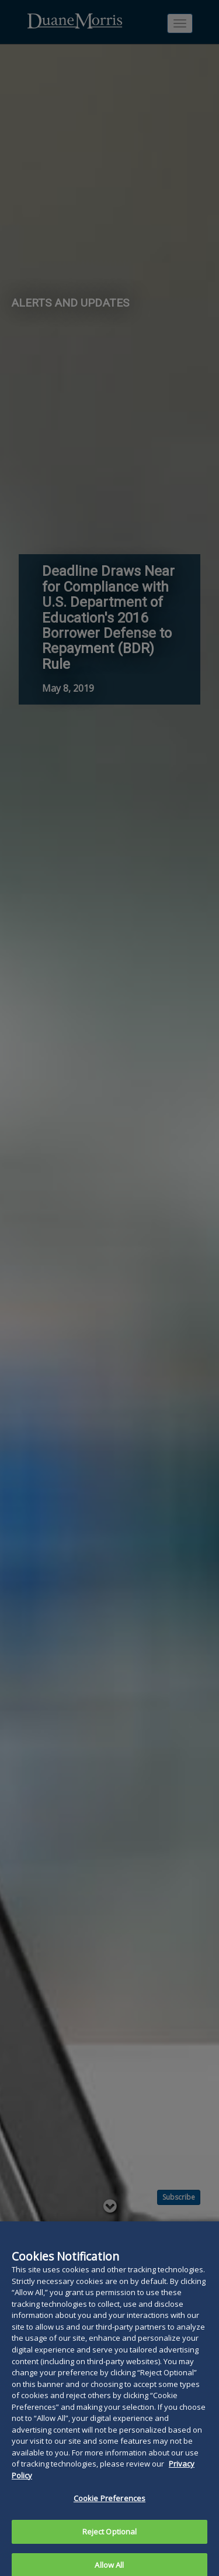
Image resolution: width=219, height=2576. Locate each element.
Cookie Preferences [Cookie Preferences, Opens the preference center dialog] (109, 2511)
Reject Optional (109, 2544)
